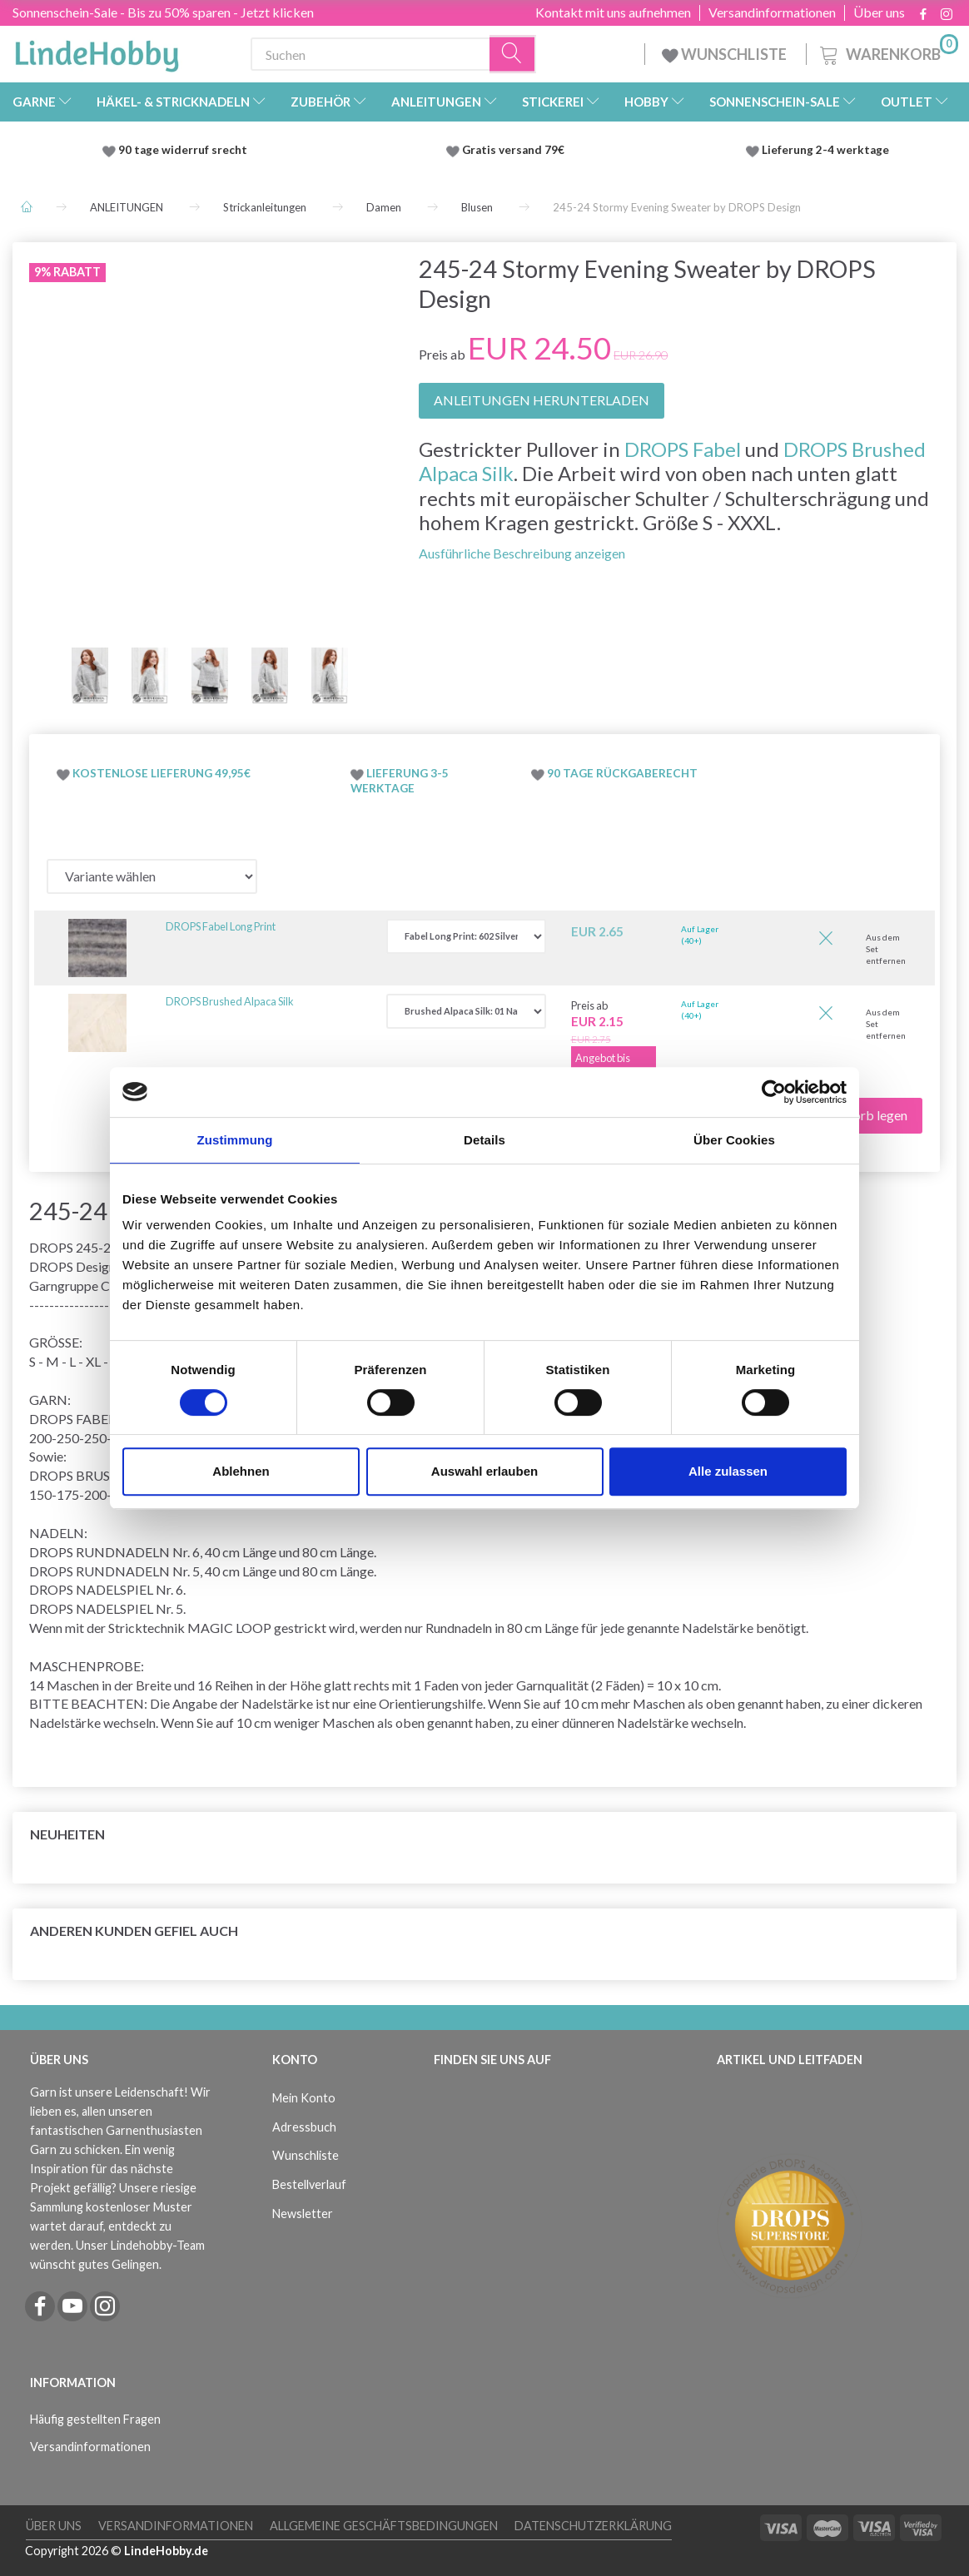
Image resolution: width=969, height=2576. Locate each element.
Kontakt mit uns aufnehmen (613, 12)
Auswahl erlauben (484, 1471)
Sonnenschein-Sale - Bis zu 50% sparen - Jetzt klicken (163, 12)
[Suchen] (512, 54)
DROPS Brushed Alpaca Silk (230, 1001)
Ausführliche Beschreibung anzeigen (522, 553)
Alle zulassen (728, 1471)
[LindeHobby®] (96, 50)
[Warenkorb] (887, 52)
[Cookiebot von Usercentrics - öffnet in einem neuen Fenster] (774, 1092)
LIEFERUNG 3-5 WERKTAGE (399, 781)
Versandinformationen (772, 12)
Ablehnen (240, 1471)
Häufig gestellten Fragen (95, 2419)
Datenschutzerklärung (593, 2526)
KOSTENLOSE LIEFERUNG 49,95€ (161, 773)
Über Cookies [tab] (734, 1140)
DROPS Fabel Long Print (221, 926)
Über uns (879, 12)
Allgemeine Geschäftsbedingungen (384, 2526)
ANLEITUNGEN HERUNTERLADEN (541, 400)
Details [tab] (484, 1140)
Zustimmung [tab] (235, 1140)
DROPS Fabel (682, 449)
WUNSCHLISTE (725, 54)
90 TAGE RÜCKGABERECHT (622, 773)
